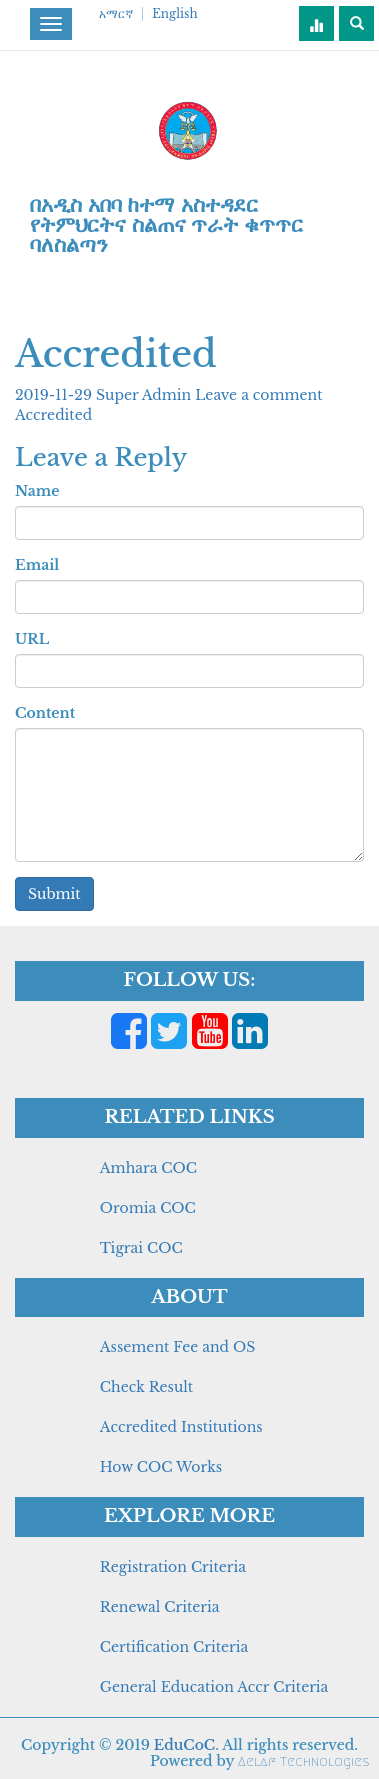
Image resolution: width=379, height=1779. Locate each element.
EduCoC (184, 1745)
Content (45, 713)
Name (37, 491)
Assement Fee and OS (178, 1347)
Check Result (146, 1387)
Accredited (53, 415)
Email (37, 565)
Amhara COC (148, 1168)
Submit (54, 894)
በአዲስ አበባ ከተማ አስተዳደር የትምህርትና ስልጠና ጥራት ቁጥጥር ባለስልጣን (166, 225)
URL (32, 639)
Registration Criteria (173, 1567)
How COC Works (161, 1467)
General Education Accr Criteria (214, 1687)
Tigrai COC (141, 1248)
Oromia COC (148, 1208)
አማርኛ (116, 13)
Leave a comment (258, 395)
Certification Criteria (174, 1647)
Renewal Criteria (160, 1607)
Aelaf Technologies (303, 1761)
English (174, 13)
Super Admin (145, 395)
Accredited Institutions (181, 1427)
